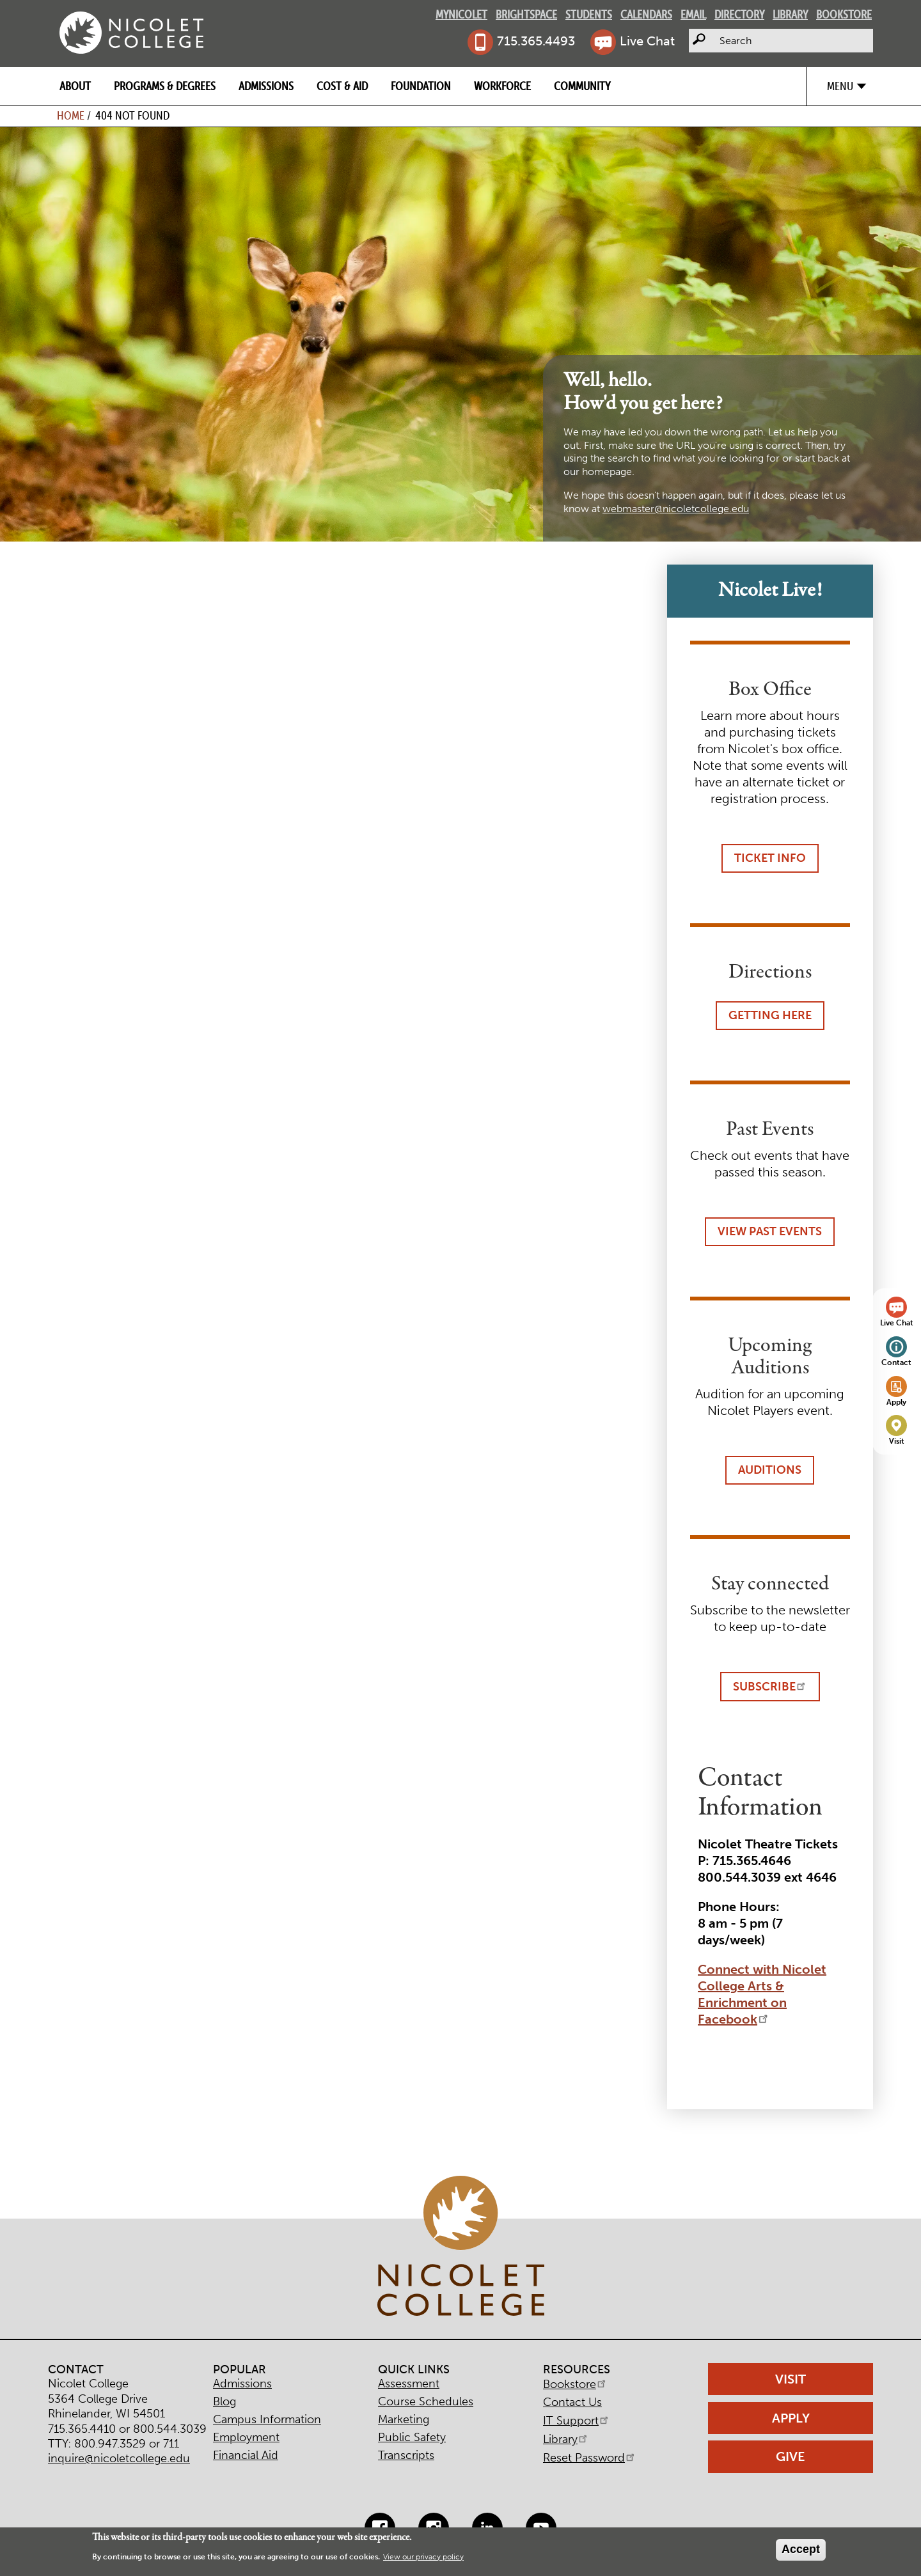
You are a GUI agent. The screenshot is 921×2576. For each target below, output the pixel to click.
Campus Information (267, 2419)
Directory (739, 14)
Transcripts (406, 2455)
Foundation (421, 86)
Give (790, 2456)
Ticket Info (770, 858)
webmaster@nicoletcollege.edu (675, 509)
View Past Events (770, 1231)
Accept (801, 2549)
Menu (840, 86)
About (75, 86)
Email (693, 14)
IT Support (576, 2421)
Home (70, 115)
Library (790, 14)
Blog (224, 2401)
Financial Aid (245, 2455)
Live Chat (647, 41)
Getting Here (770, 1015)
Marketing (403, 2419)
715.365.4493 (536, 41)
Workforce (502, 86)
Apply (896, 1402)
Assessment (408, 2384)
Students (588, 14)
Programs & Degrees (165, 86)
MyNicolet (461, 14)
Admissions (266, 86)
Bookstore (844, 14)
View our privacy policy (423, 2556)
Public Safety (412, 2437)
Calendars (646, 14)
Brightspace (526, 14)
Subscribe (770, 1686)
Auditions (769, 1470)
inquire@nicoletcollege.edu (119, 2458)
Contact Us (572, 2402)
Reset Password (589, 2458)
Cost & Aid (342, 86)
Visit (896, 1441)
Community (582, 86)
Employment (246, 2437)
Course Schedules (425, 2401)
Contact (896, 1362)
